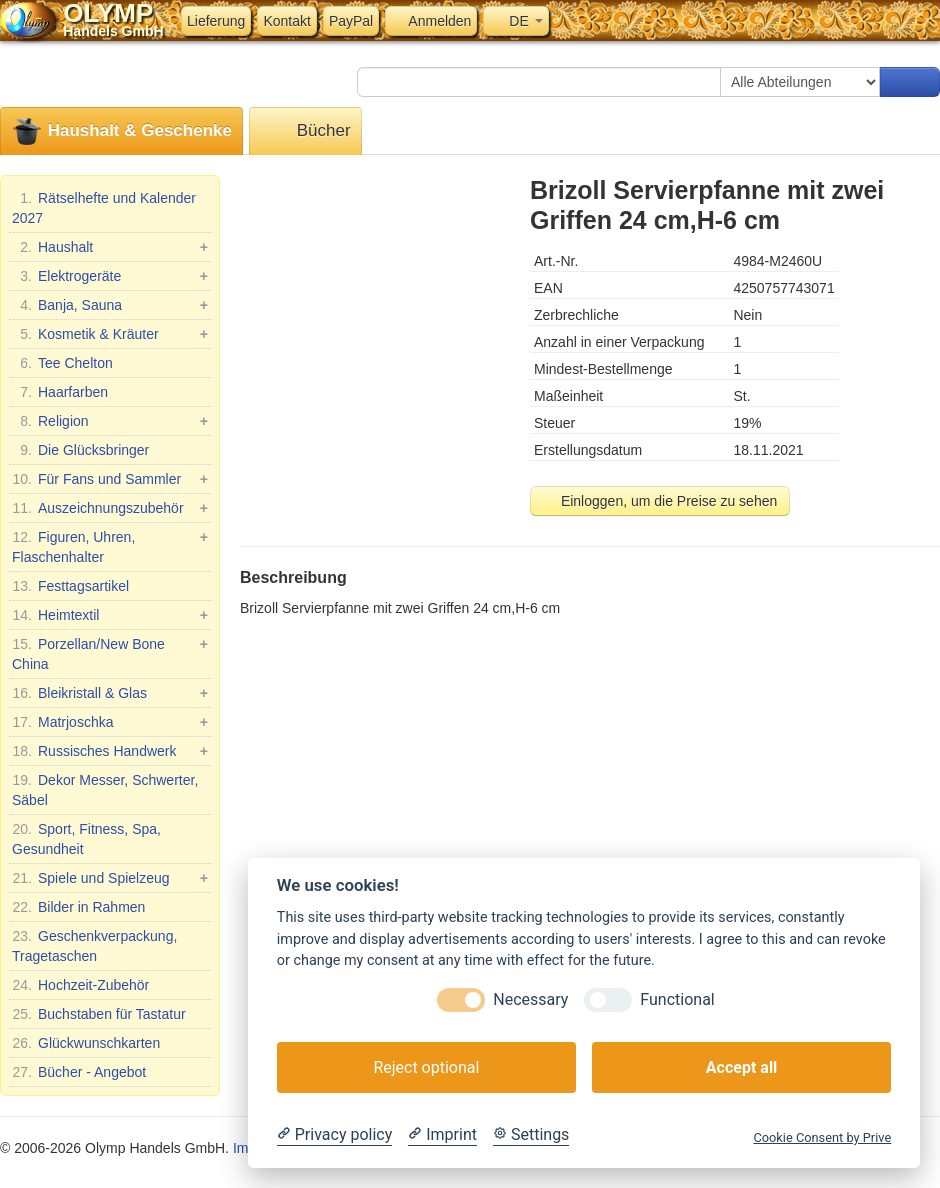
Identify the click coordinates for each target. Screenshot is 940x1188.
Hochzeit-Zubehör (80, 985)
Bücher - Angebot (79, 1072)
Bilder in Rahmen (78, 907)
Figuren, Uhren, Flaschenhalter (110, 546)
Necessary (530, 999)
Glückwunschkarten (86, 1043)
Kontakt (286, 21)
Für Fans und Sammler (110, 479)
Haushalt (110, 247)
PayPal (351, 21)
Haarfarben (60, 392)
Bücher (305, 131)
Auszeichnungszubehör (110, 508)
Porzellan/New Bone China (110, 653)
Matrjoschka (110, 722)
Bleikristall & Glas (110, 693)
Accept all (741, 1067)
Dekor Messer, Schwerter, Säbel (105, 789)
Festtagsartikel (70, 586)
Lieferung (216, 21)
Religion (110, 421)
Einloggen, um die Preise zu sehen (660, 501)
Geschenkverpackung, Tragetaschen (94, 945)
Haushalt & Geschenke (121, 131)
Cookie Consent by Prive (822, 1137)
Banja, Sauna (110, 305)
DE (515, 21)
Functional (677, 999)
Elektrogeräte (110, 276)
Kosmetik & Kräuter (110, 334)
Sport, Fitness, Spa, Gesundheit (86, 838)
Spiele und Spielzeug (110, 878)
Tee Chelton (62, 363)
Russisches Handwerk (110, 751)
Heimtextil (110, 615)
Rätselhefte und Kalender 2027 (104, 207)
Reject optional (426, 1067)
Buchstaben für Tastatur (99, 1014)
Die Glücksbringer (80, 450)
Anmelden (431, 21)
